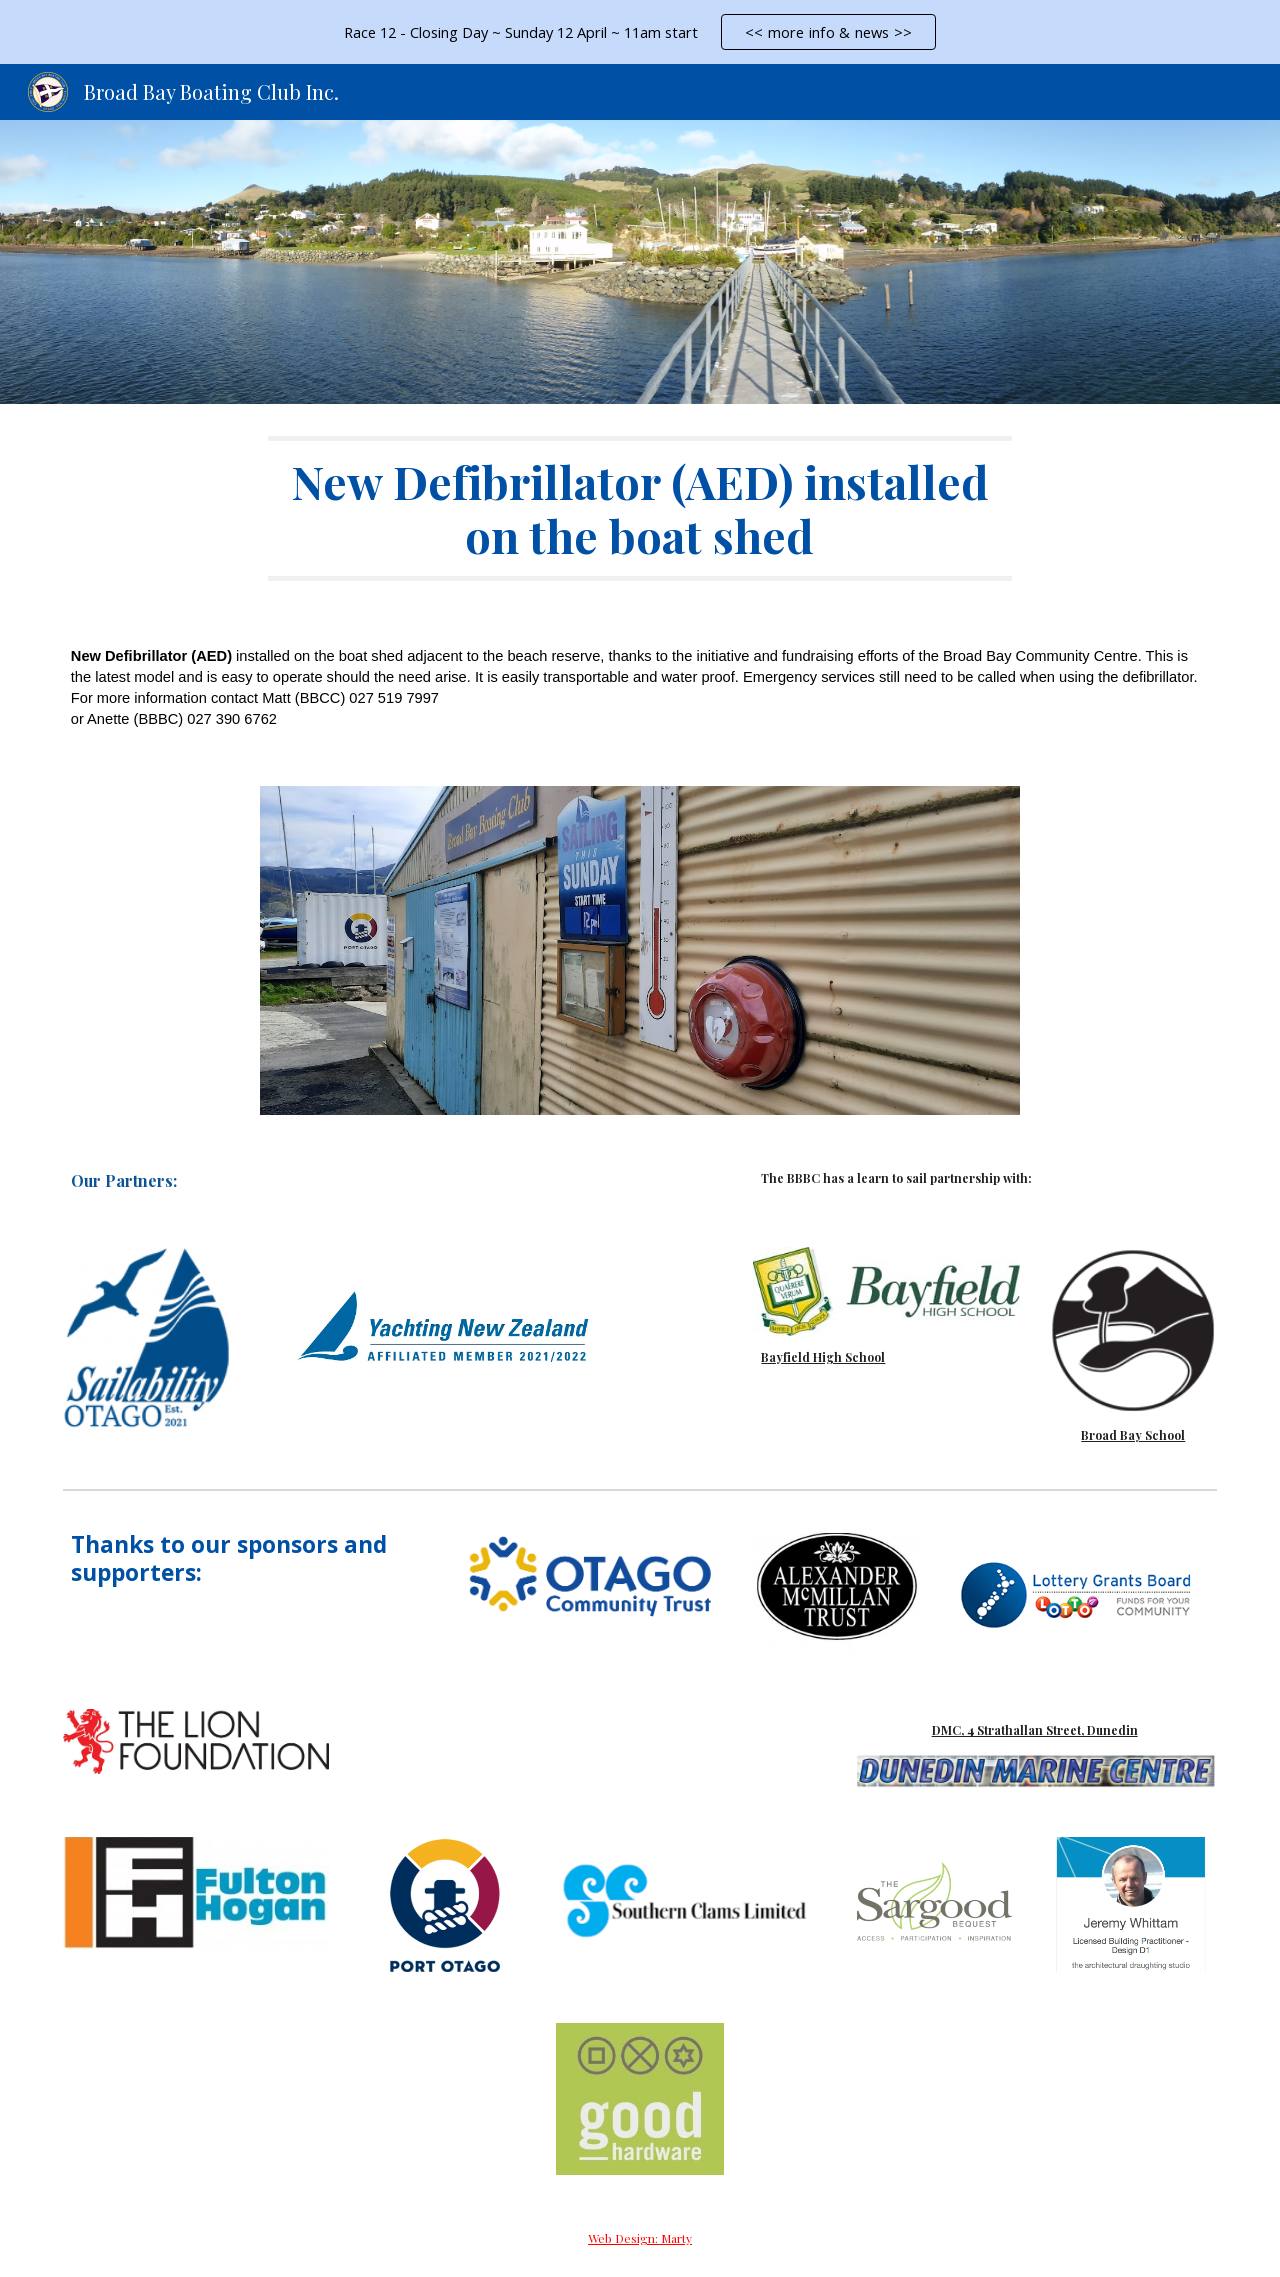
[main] (640, 508)
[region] (640, 32)
